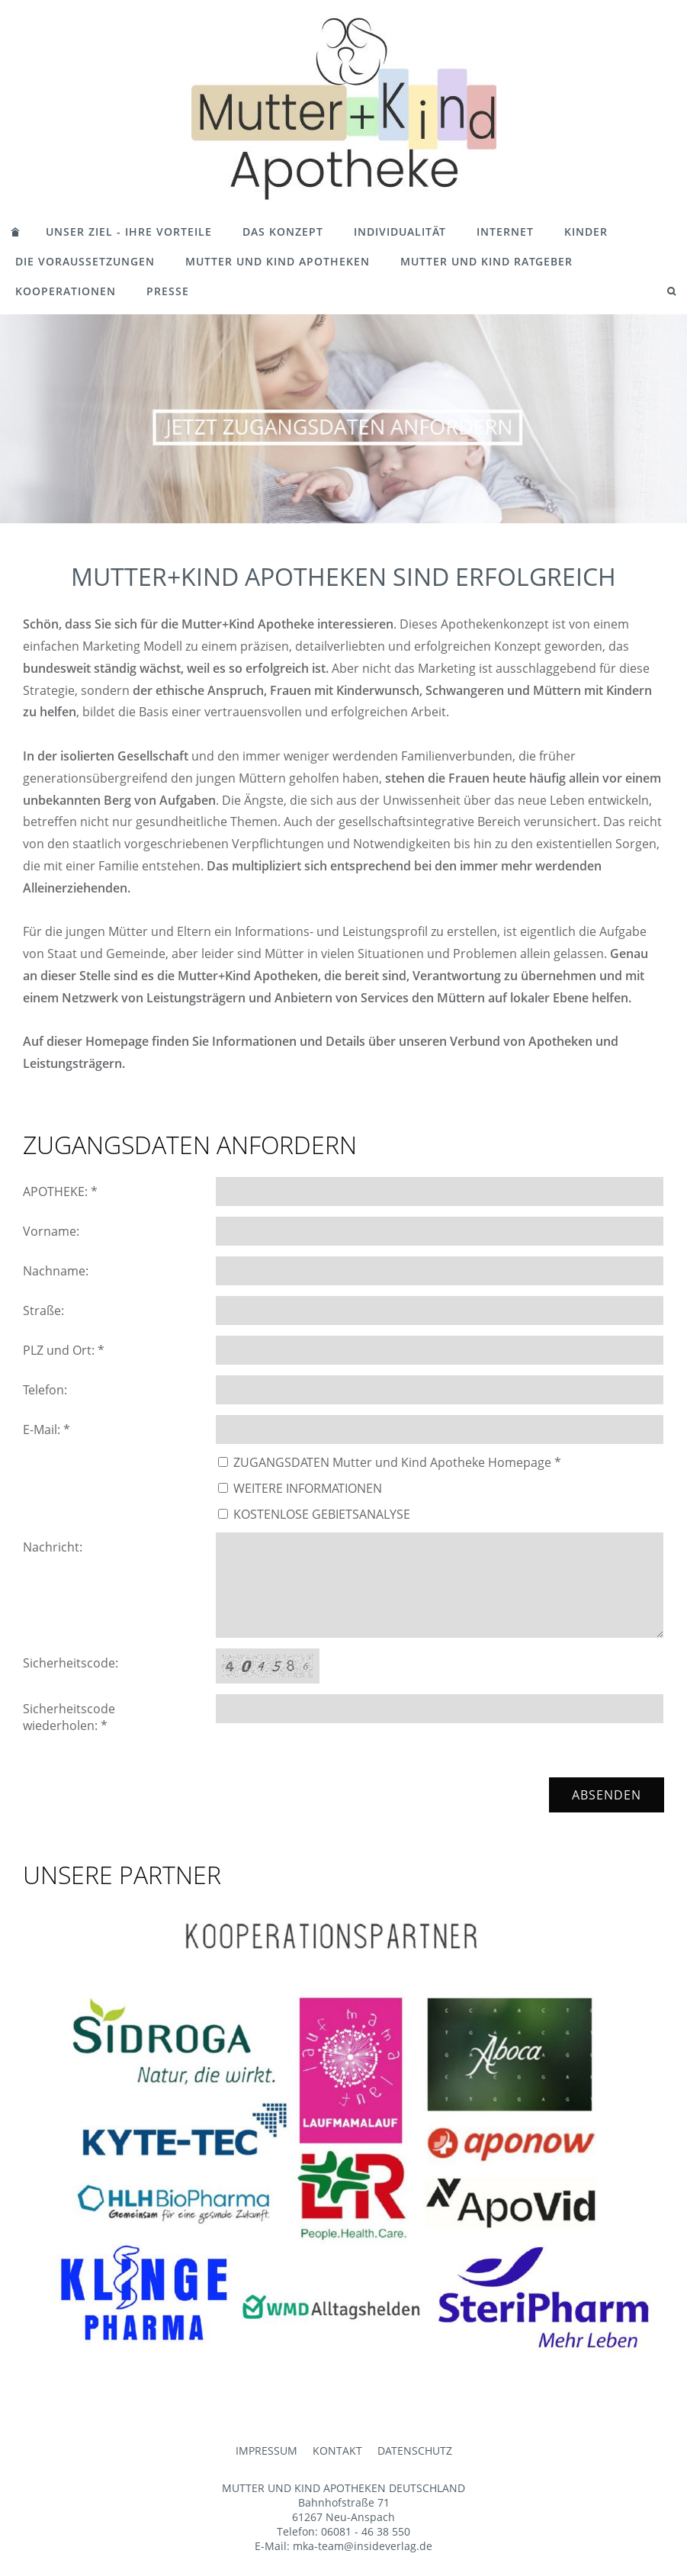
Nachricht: (52, 1547)
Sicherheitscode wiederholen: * (69, 1717)
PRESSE (167, 291)
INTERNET (505, 231)
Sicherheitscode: (70, 1663)
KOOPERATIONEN (65, 291)
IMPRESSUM (266, 2450)
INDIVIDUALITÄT (400, 231)
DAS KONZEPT (282, 231)
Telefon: (45, 1389)
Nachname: (55, 1270)
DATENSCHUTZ (414, 2450)
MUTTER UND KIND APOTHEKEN (277, 261)
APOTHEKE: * (60, 1191)
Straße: (43, 1310)
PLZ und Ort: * (63, 1350)
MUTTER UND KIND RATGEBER (486, 261)
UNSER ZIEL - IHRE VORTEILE (129, 231)
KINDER (586, 231)
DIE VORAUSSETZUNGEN (85, 261)
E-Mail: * (46, 1429)
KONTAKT (337, 2450)
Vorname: (51, 1231)
